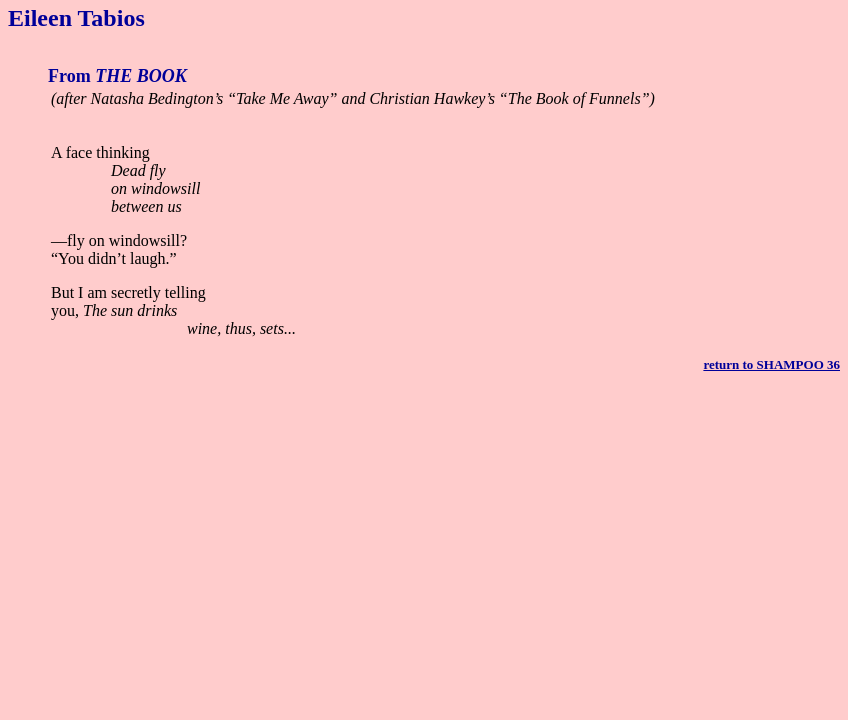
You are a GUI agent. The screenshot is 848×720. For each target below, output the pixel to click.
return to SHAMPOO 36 (771, 364)
